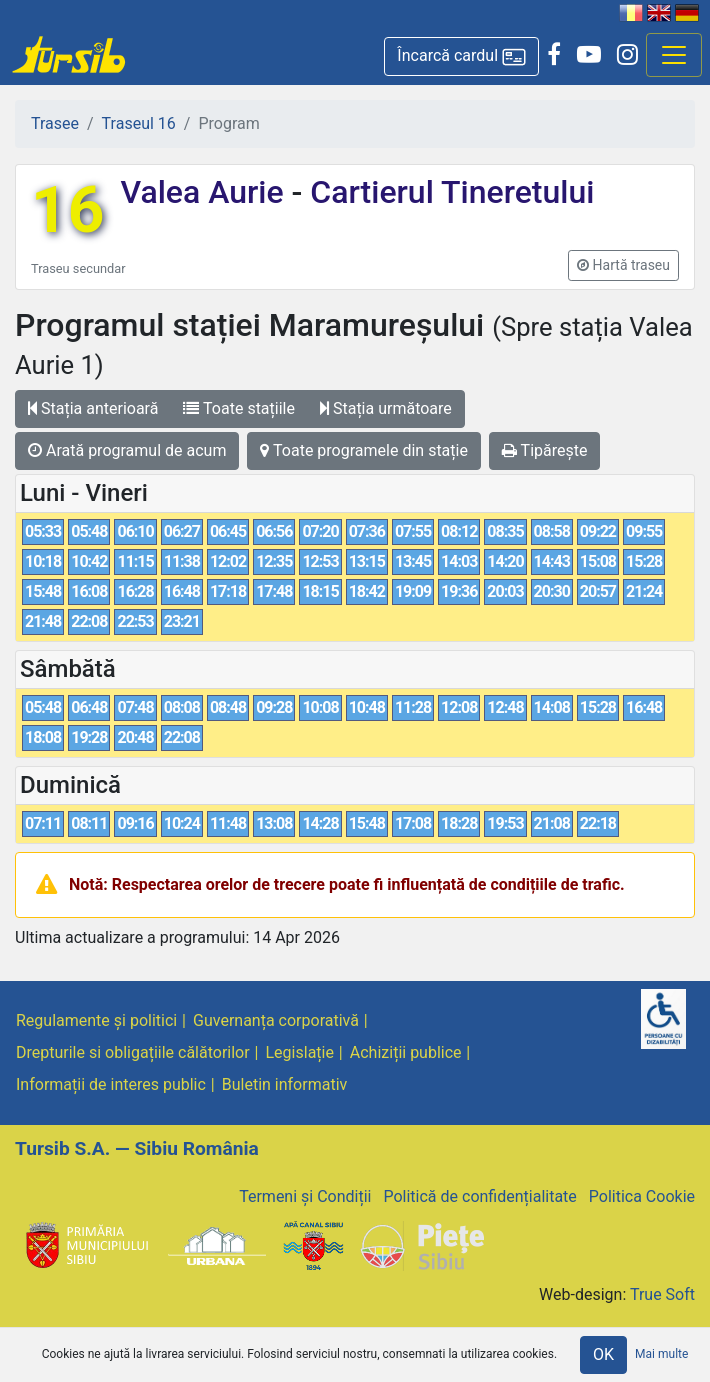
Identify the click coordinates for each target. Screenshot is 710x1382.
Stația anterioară (93, 408)
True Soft (662, 1294)
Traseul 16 (139, 123)
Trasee (55, 123)
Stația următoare (386, 408)
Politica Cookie (642, 1196)
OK (603, 1354)
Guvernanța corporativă (276, 1020)
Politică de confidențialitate (479, 1196)
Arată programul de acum (127, 450)
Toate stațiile (239, 408)
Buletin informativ (285, 1084)
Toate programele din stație (364, 450)
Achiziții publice (406, 1052)
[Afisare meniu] (674, 55)
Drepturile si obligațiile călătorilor (133, 1052)
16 (67, 210)
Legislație (300, 1052)
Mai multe (661, 1354)
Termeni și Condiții (305, 1196)
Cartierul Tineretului (448, 192)
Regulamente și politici (96, 1020)
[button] (461, 56)
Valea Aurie (205, 192)
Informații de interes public (111, 1084)
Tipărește (545, 450)
